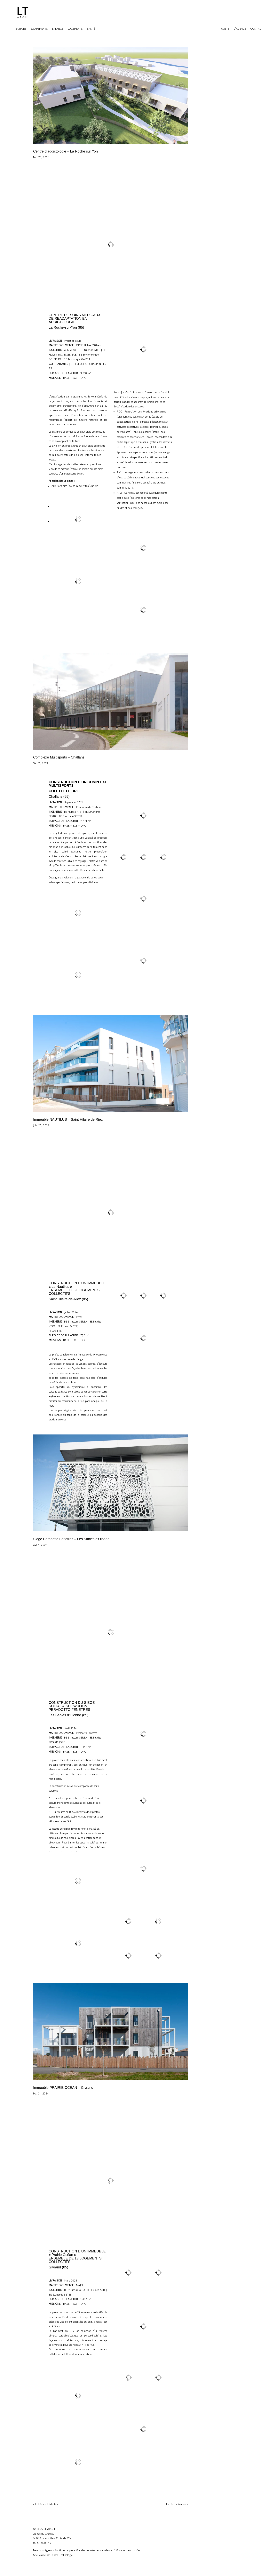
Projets (224, 29)
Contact (256, 29)
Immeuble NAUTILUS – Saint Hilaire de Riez (68, 1119)
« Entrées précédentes (45, 2504)
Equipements (39, 29)
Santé (91, 29)
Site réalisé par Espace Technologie (53, 2555)
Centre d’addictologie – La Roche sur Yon (65, 151)
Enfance (57, 29)
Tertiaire (20, 29)
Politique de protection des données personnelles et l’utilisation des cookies (97, 2550)
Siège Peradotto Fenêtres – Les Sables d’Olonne (71, 1539)
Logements (75, 29)
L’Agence (240, 29)
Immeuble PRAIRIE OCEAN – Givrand (63, 2088)
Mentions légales (42, 2550)
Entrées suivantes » (177, 2504)
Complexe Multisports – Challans (58, 757)
